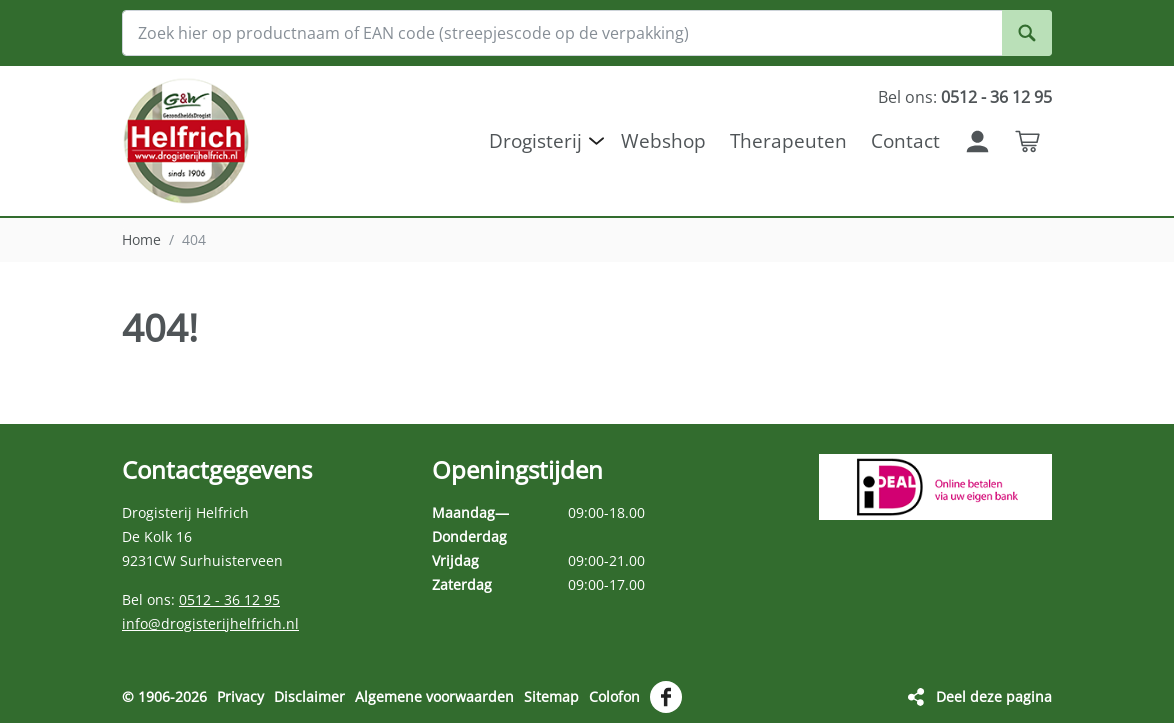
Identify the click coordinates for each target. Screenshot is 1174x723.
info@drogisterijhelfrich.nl (210, 623)
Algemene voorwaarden (434, 696)
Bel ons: (965, 97)
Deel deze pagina (994, 696)
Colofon (614, 696)
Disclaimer (309, 696)
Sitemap (551, 696)
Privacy (240, 696)
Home (141, 239)
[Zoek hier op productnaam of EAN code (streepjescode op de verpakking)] (587, 33)
